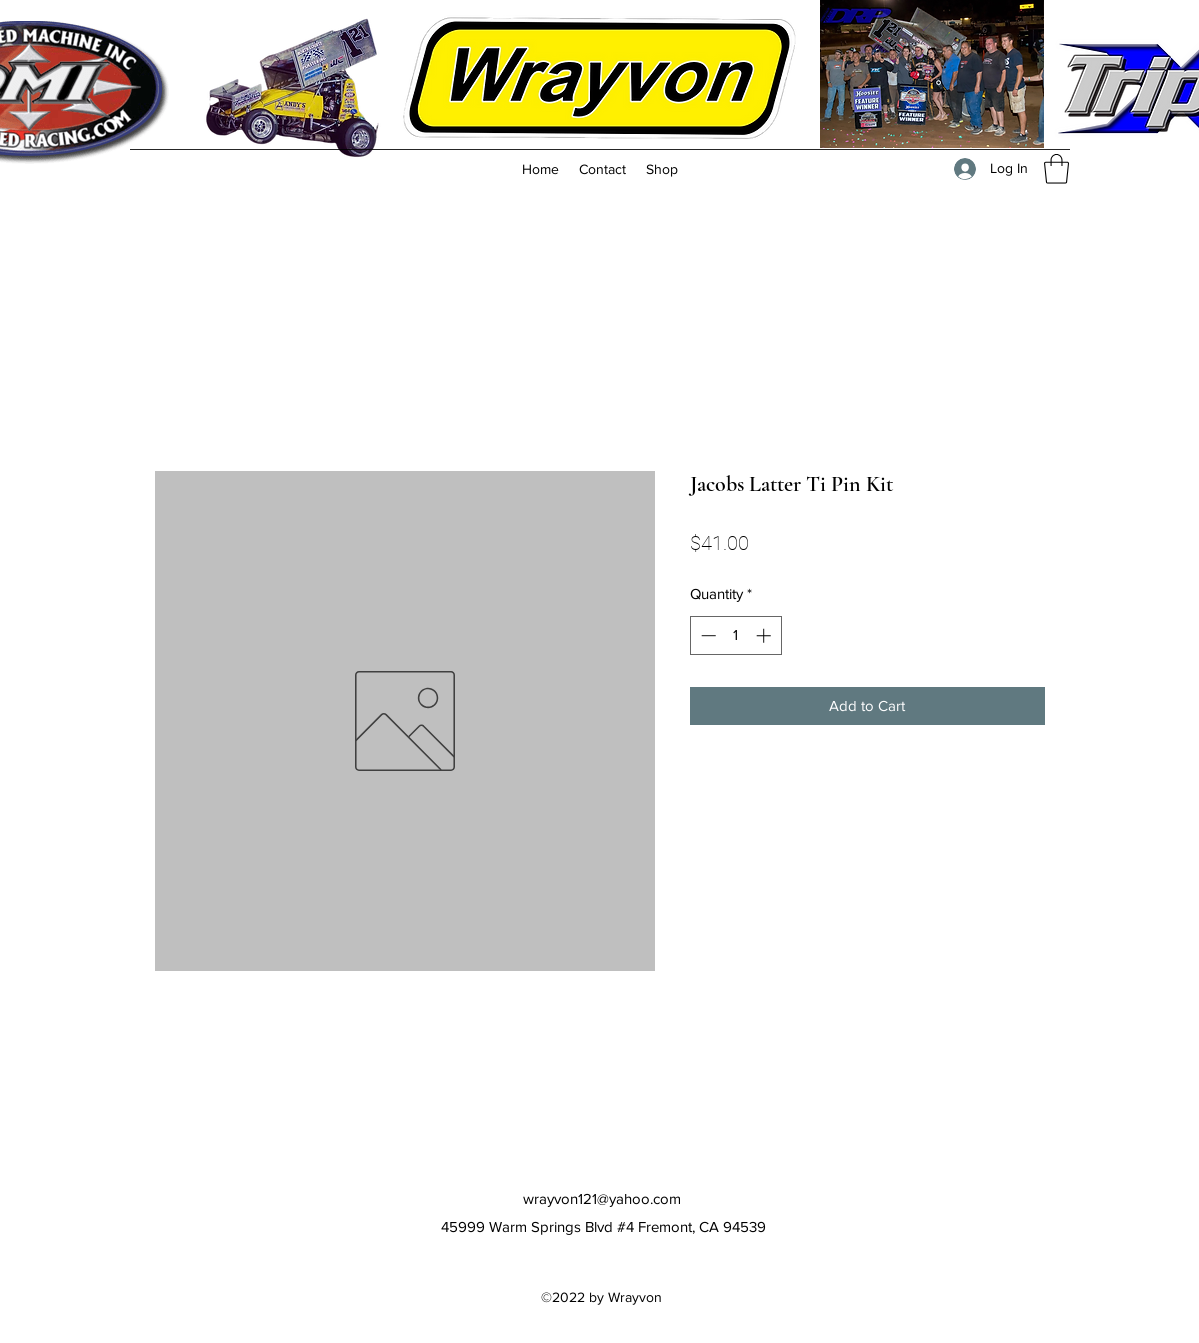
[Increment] (765, 635)
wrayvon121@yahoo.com (602, 1198)
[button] (1056, 169)
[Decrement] (706, 635)
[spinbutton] (735, 635)
